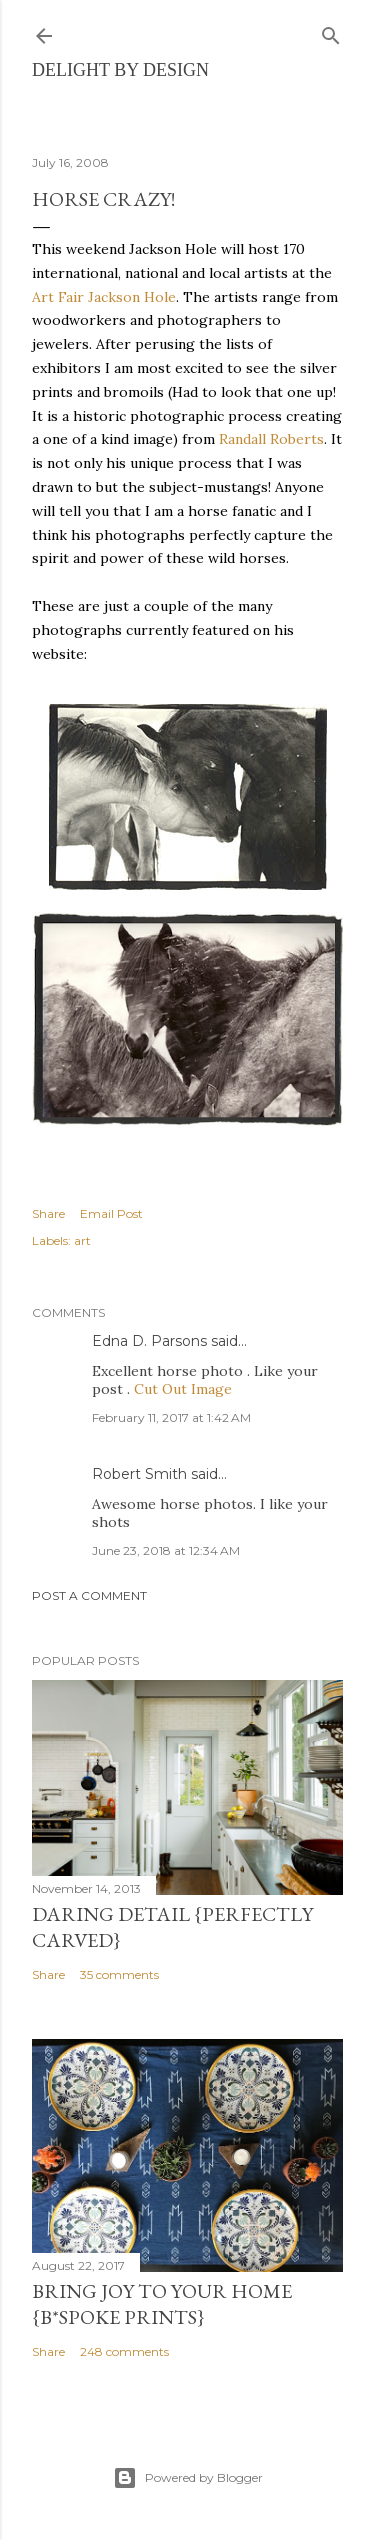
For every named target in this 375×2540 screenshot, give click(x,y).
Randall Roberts (271, 439)
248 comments (124, 2351)
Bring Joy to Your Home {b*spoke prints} (162, 2304)
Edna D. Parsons (149, 1341)
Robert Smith (139, 1474)
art (82, 1240)
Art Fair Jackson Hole (104, 297)
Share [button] (48, 1213)
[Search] (331, 31)
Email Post (111, 1213)
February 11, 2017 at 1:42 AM (171, 1417)
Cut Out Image (183, 1389)
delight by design (120, 70)
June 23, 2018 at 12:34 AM (166, 1550)
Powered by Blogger (188, 2478)
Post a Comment (89, 1595)
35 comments (119, 1974)
